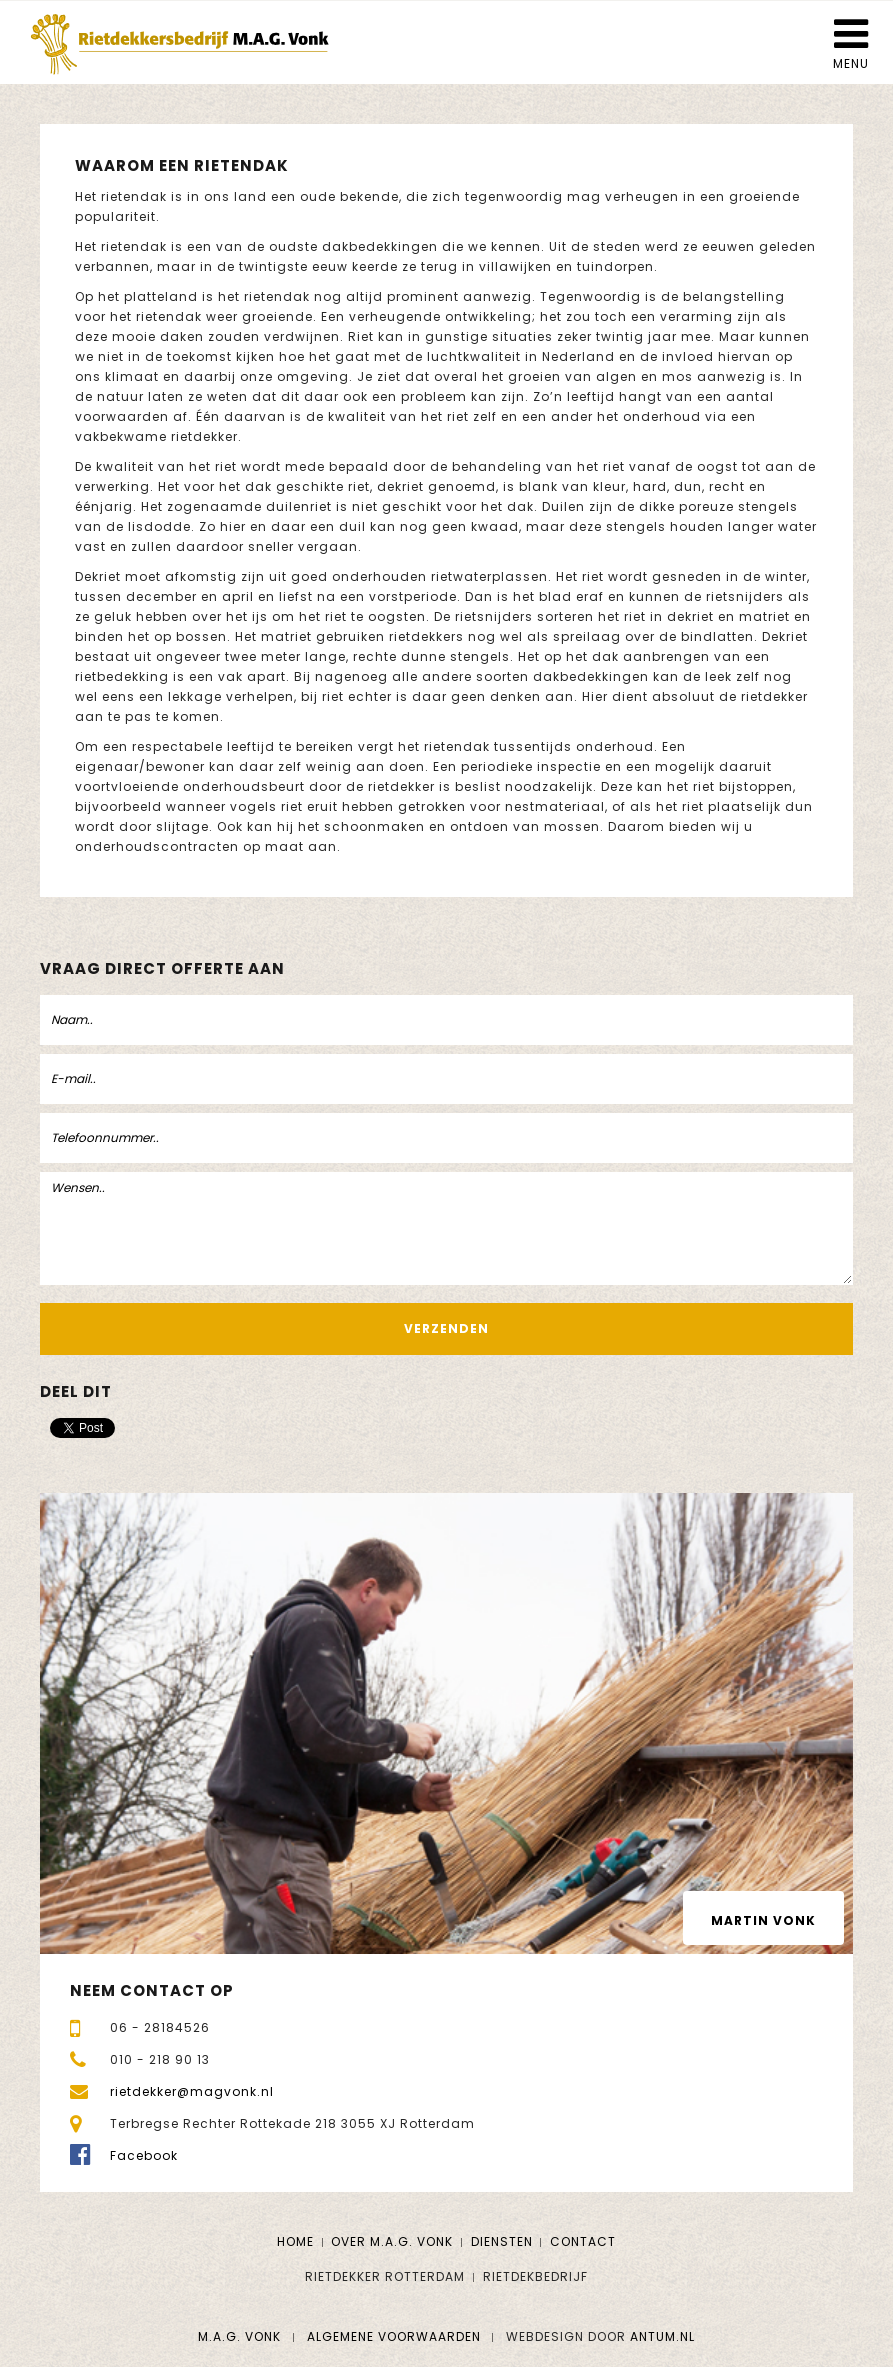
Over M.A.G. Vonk (392, 2241)
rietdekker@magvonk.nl (192, 2091)
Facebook (144, 2155)
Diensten (502, 2241)
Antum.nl (662, 2336)
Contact (583, 2241)
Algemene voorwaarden (394, 2336)
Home (295, 2241)
